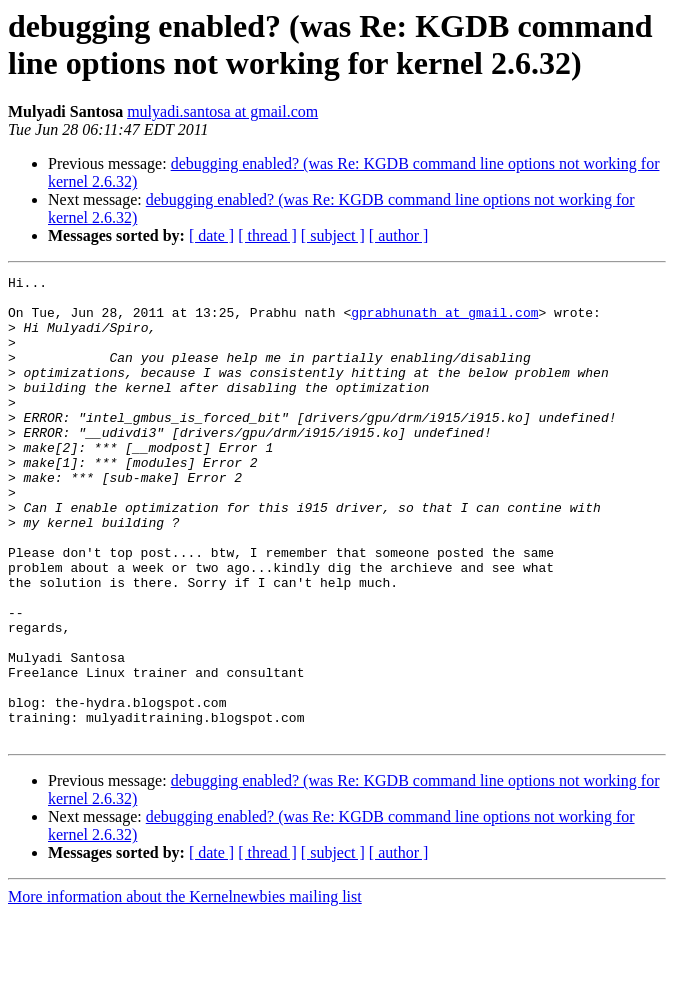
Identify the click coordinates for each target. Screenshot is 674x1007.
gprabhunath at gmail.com (444, 321)
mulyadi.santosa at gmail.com (222, 111)
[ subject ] (333, 235)
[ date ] (211, 235)
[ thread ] (267, 235)
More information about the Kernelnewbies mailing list (185, 989)
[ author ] (399, 235)
